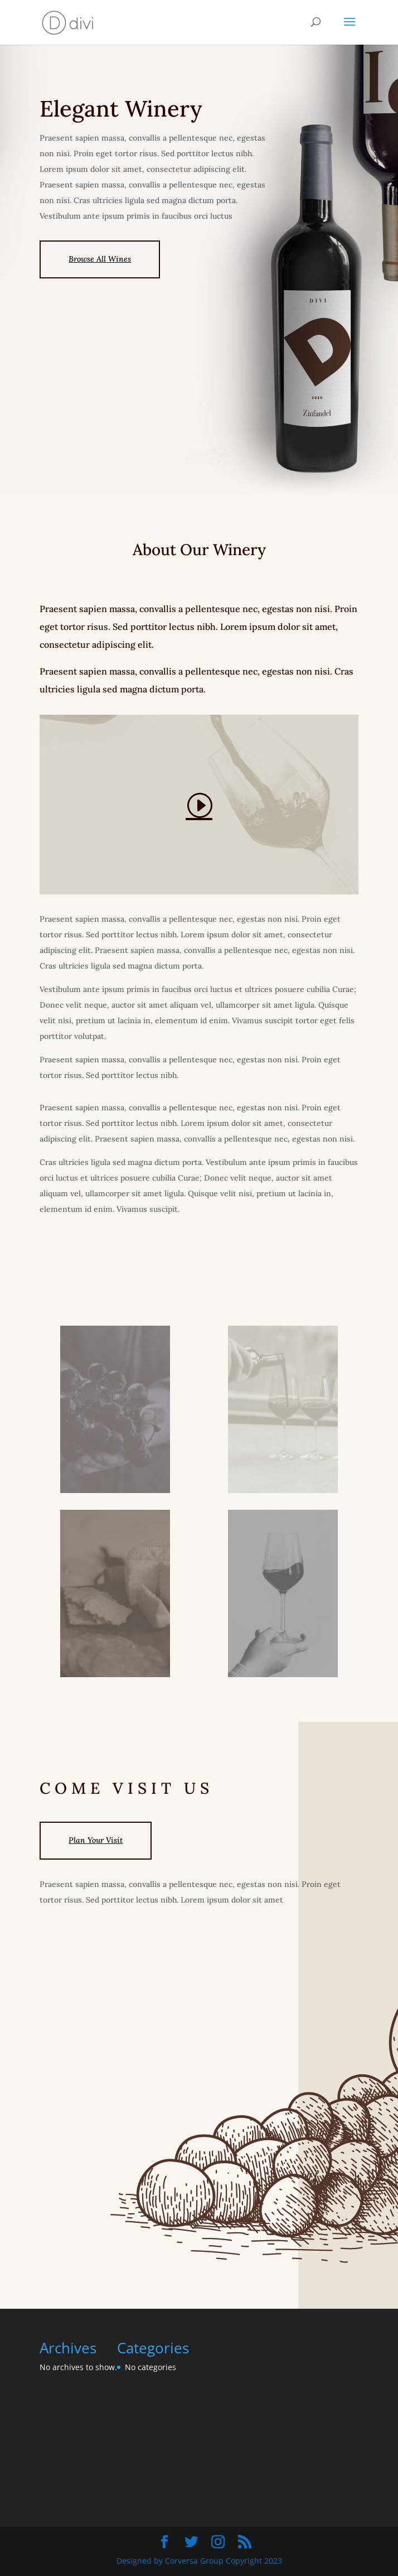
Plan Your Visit (96, 1840)
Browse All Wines (100, 259)
